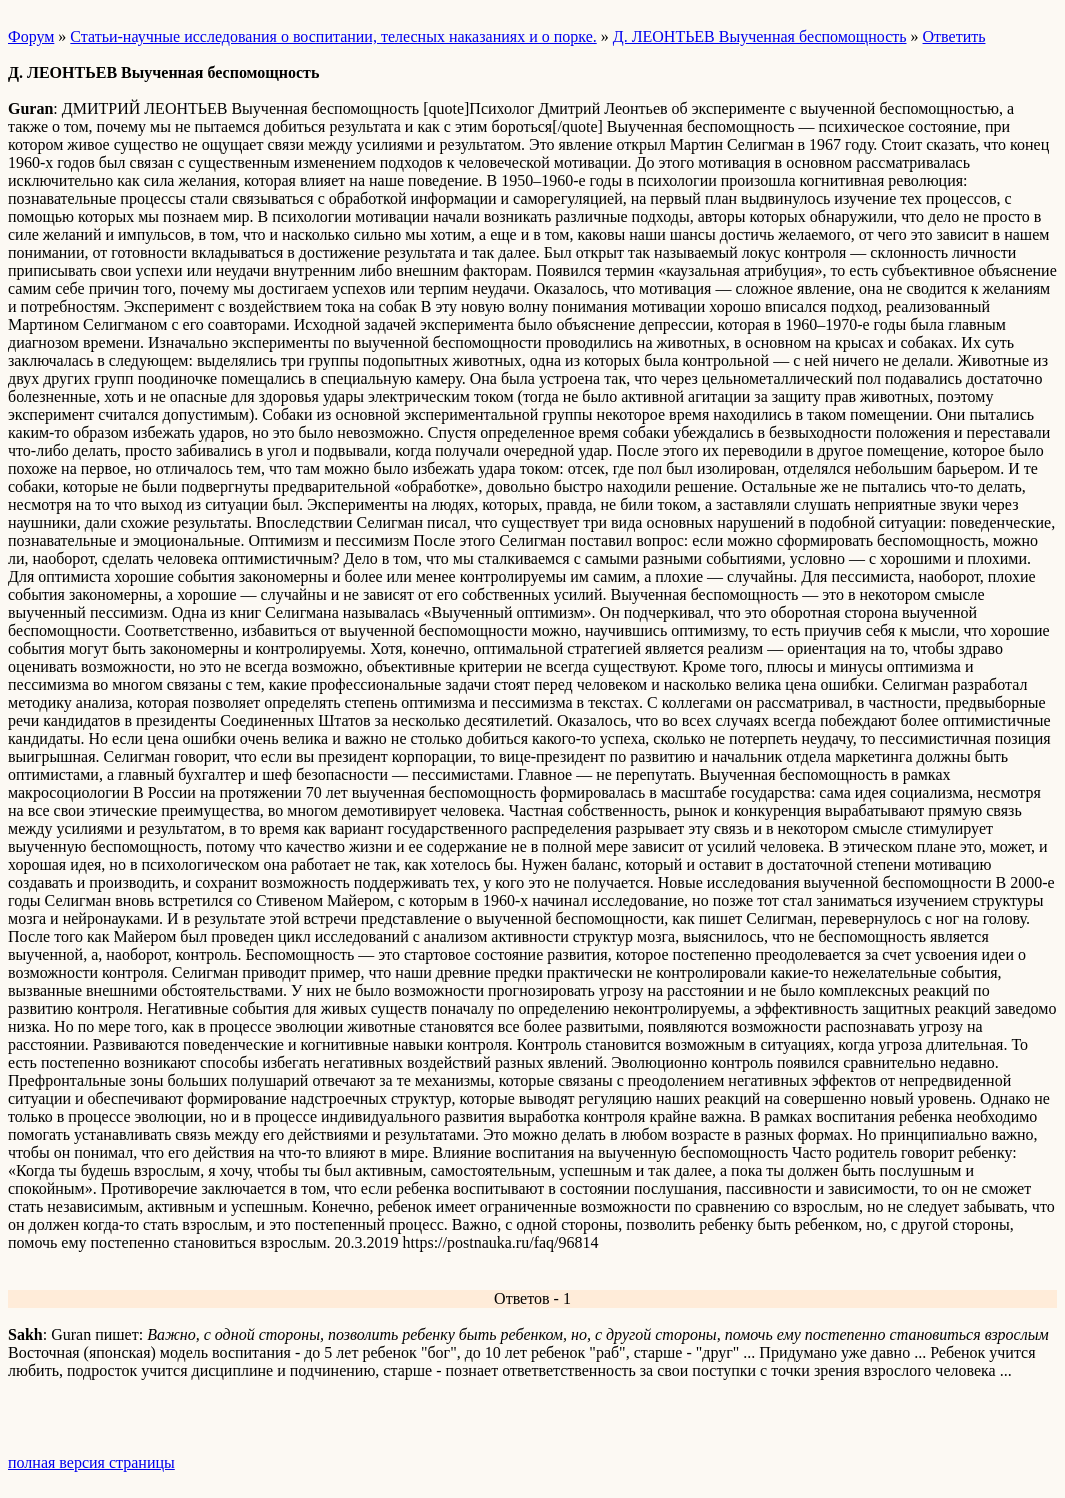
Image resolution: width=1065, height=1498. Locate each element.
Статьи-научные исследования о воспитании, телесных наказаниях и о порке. (333, 36)
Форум (31, 36)
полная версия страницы (91, 1462)
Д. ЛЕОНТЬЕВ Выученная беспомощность (760, 36)
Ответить (954, 36)
